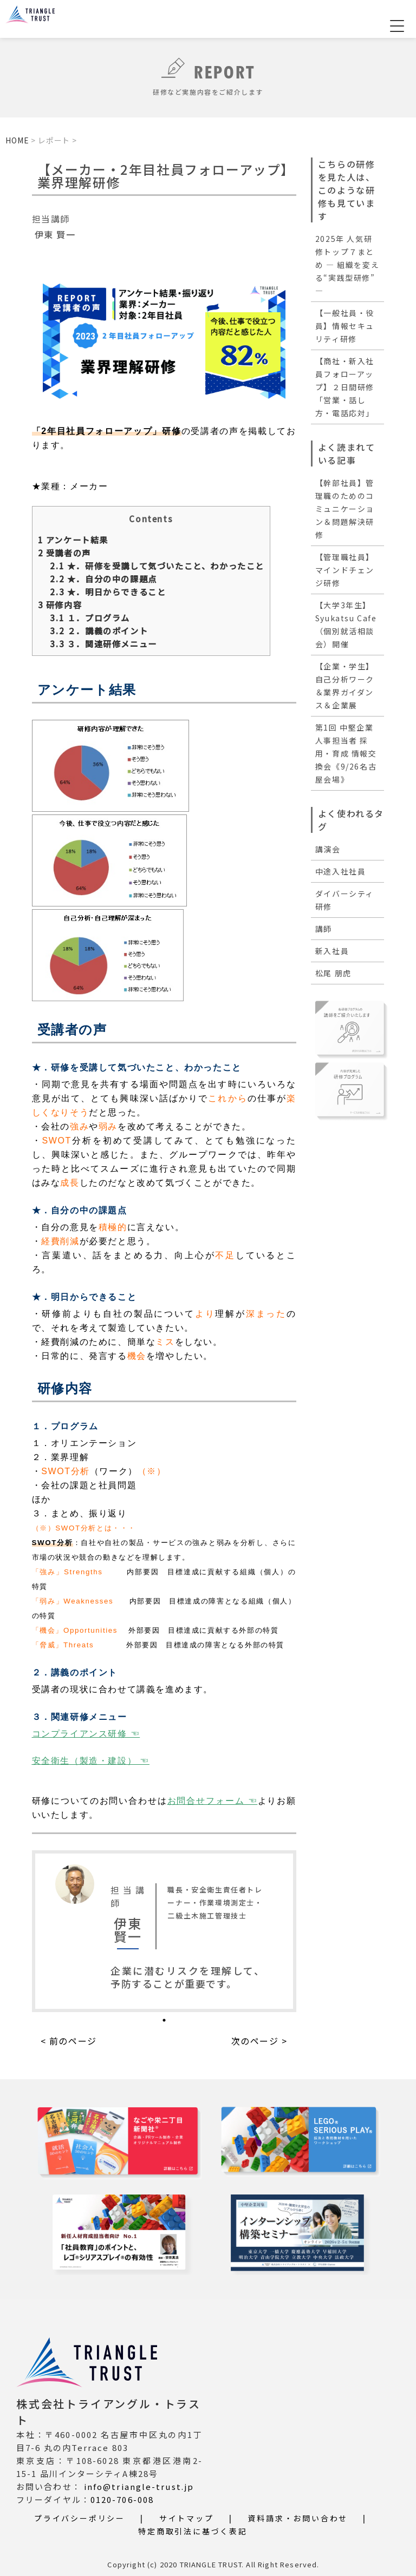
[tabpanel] (164, 1931)
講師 (323, 928)
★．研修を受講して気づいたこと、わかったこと (157, 565)
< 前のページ (69, 2039)
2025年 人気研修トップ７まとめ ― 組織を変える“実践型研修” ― (347, 264)
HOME (17, 140)
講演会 (328, 849)
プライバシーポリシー (79, 2517)
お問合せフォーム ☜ (212, 1800)
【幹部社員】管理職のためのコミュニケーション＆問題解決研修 (344, 508)
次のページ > (259, 2039)
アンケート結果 (73, 539)
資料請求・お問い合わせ (298, 2517)
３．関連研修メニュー (103, 643)
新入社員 (332, 950)
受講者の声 (64, 552)
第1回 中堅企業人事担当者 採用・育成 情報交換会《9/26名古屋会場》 (346, 753)
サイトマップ (186, 2517)
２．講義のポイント (99, 630)
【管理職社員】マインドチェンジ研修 (344, 569)
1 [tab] (164, 2019)
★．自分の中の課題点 (103, 578)
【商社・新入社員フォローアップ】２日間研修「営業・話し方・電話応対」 (344, 387)
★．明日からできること (108, 591)
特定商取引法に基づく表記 (193, 2530)
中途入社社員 (340, 871)
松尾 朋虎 (333, 973)
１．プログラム (90, 617)
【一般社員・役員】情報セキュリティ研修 (344, 325)
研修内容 (60, 604)
